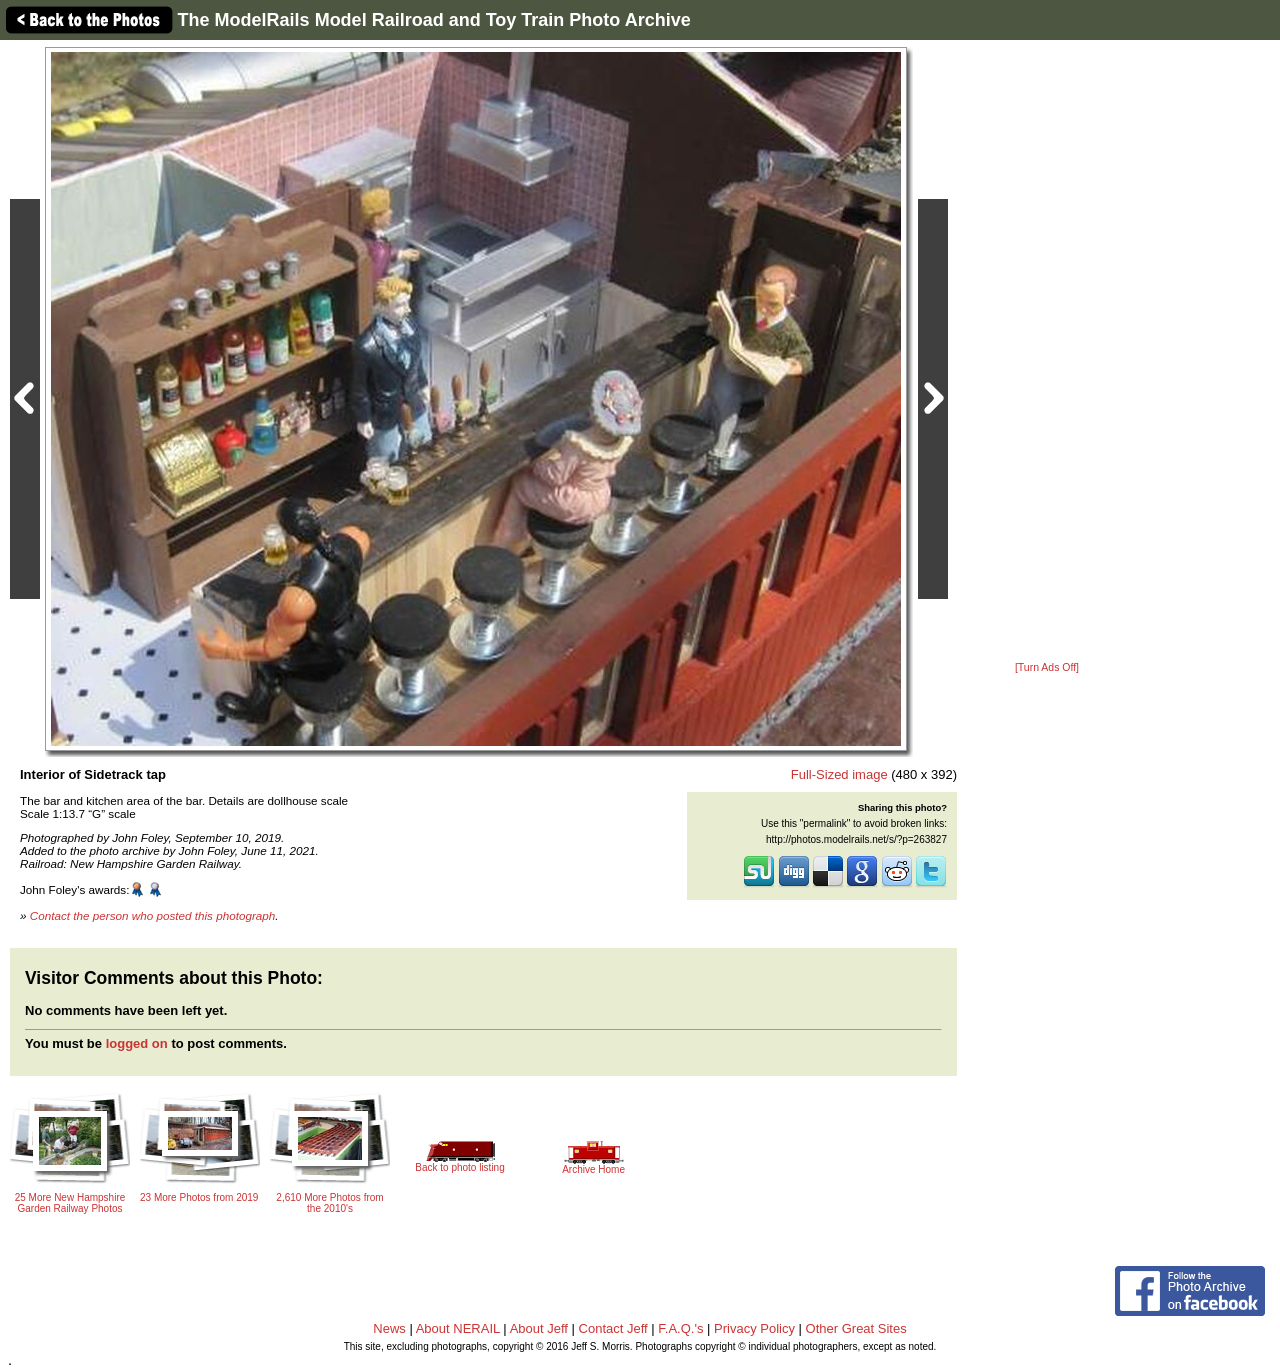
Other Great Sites (856, 1328)
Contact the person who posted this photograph (153, 915)
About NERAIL (458, 1328)
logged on (137, 1043)
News (389, 1328)
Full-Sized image (839, 774)
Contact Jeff (613, 1328)
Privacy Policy (754, 1328)
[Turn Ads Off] (1047, 667)
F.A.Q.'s (680, 1328)
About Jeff (539, 1328)
